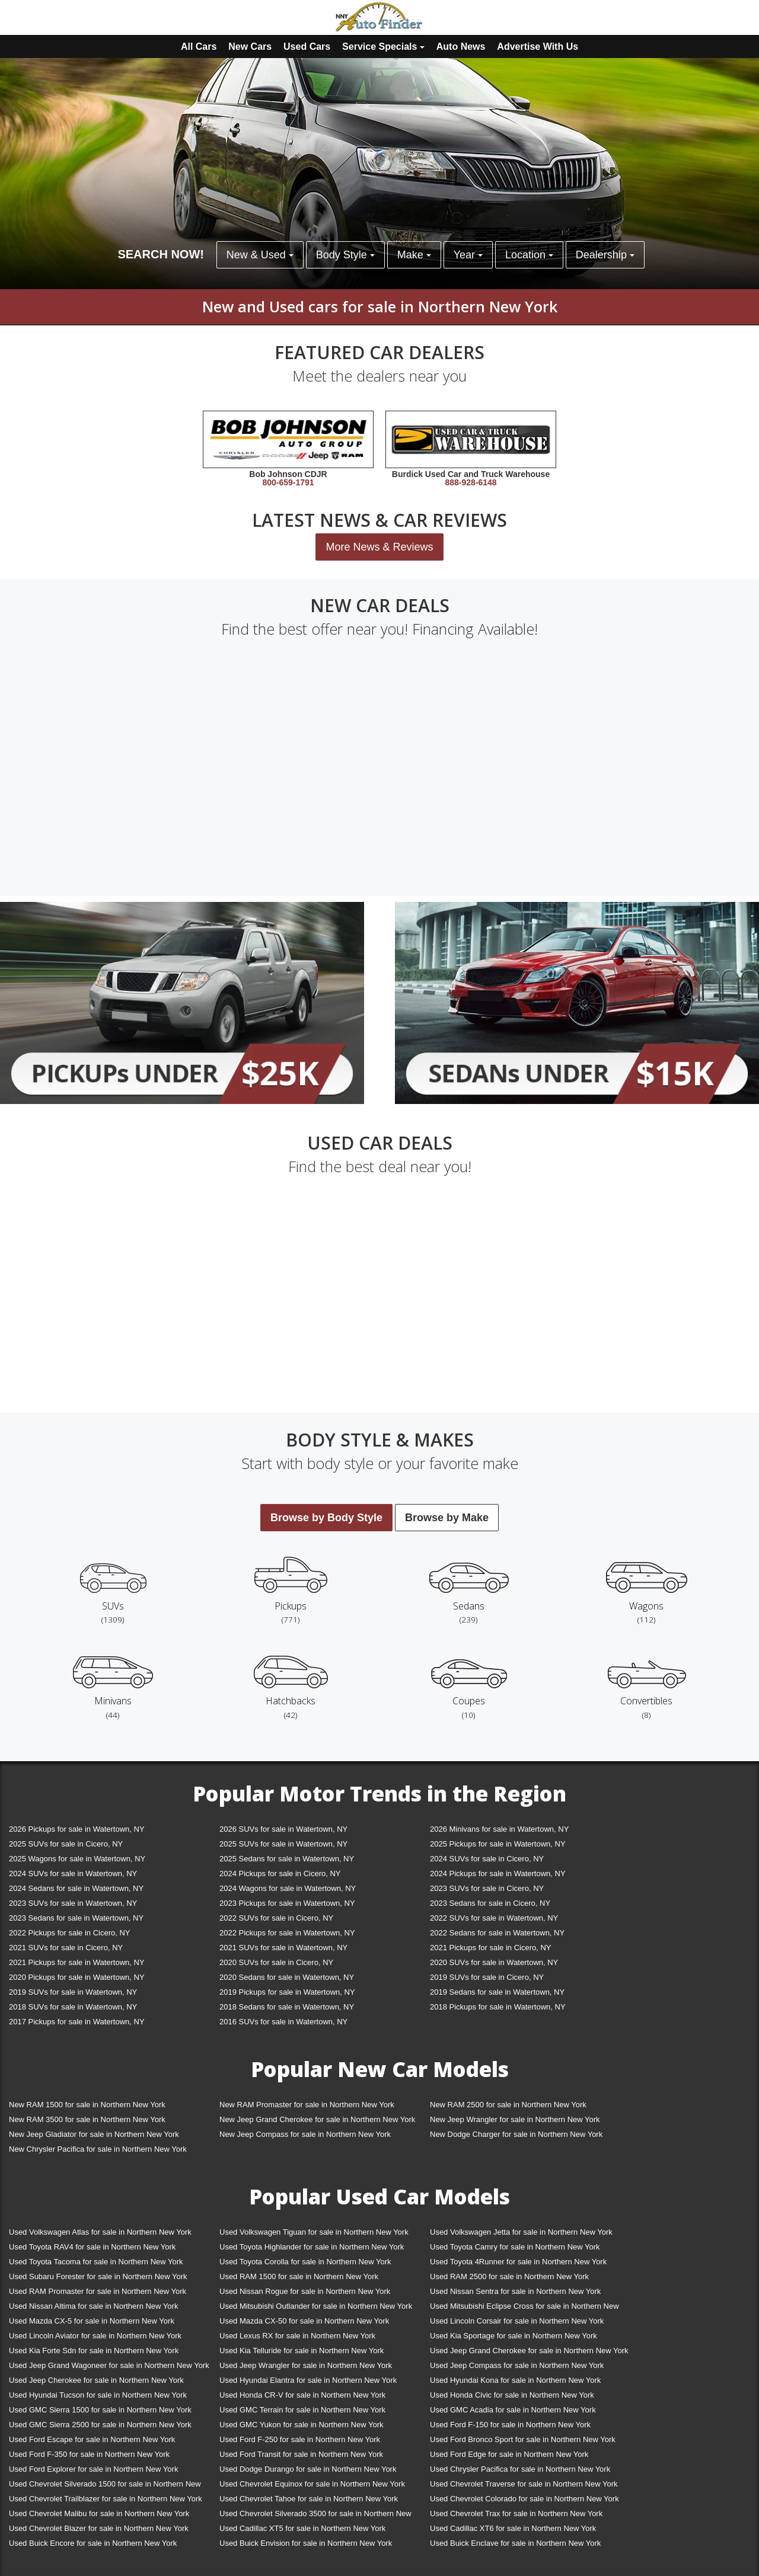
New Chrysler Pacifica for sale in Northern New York (98, 2149)
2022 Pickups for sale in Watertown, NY (287, 1932)
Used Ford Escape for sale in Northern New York (92, 2439)
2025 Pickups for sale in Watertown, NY (498, 1843)
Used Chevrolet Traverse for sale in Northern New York (523, 2483)
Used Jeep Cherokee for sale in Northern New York (96, 2380)
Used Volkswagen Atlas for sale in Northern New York (100, 2232)
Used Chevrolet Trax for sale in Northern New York (516, 2513)
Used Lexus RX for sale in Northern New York (297, 2335)
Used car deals (379, 1143)
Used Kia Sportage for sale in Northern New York (513, 2335)
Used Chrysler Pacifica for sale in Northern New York (520, 2469)
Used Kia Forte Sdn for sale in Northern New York (93, 2350)
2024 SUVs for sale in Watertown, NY (73, 1873)
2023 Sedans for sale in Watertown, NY (76, 1917)
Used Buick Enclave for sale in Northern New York (515, 2543)
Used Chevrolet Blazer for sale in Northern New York (99, 2528)
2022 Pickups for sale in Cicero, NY (69, 1932)
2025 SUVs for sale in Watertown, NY (283, 1843)
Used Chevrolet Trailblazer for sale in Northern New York (105, 2498)
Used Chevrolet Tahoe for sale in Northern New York (308, 2498)
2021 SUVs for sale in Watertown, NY (283, 1947)
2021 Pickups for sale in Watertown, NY (77, 1962)
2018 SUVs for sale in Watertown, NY (73, 2006)
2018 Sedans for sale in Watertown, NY (286, 2006)
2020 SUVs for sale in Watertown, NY (494, 1962)
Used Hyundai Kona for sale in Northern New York (515, 2380)
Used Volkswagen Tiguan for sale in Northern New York (314, 2232)
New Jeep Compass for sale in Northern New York (305, 2134)
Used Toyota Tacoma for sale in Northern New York (96, 2261)
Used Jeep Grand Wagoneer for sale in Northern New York (109, 2365)
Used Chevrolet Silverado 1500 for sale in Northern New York (105, 2486)
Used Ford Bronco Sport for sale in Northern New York (523, 2439)
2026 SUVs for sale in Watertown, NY (283, 1829)
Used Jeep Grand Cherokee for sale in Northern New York (529, 2350)
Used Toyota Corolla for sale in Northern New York (305, 2261)
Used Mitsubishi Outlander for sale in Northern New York (315, 2306)
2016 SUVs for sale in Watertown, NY (283, 2021)
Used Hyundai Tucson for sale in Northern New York (98, 2395)
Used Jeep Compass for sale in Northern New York (517, 2365)
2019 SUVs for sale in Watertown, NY (73, 1992)
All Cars (198, 46)
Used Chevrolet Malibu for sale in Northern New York (99, 2513)
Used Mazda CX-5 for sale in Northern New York (91, 2320)
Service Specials (383, 46)
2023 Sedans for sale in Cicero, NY (490, 1903)
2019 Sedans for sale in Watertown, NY (497, 1992)
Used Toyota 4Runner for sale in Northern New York (518, 2261)
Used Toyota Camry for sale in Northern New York (515, 2246)
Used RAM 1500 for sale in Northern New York (298, 2276)
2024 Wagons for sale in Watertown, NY (287, 1888)
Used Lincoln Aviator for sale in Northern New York (95, 2335)
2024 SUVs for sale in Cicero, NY (487, 1858)
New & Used (260, 255)
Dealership (605, 255)
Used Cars (306, 46)
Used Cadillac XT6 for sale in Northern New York (513, 2528)
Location (529, 255)
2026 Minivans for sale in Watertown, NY (499, 1829)
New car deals (379, 605)
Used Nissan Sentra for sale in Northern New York (515, 2291)
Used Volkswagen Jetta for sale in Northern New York (521, 2232)
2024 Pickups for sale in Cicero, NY (279, 1873)
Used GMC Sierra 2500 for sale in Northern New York (100, 2424)
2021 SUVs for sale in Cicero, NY (66, 1947)
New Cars (250, 46)
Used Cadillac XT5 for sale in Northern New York (302, 2528)
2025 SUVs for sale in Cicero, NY (66, 1843)
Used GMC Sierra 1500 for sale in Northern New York (100, 2409)
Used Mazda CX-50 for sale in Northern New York (304, 2320)
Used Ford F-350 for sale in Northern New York (89, 2454)
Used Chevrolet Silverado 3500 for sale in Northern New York (315, 2516)
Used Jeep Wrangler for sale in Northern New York (305, 2365)
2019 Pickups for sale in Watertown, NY (287, 1992)
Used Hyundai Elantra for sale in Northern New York (308, 2380)
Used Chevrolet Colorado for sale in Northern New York (524, 2498)
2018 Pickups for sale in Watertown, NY (498, 2006)
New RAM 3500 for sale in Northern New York (87, 2119)
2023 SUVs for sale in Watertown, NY (73, 1903)
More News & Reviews (379, 547)
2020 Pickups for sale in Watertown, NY (77, 1977)
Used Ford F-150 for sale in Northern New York (510, 2424)
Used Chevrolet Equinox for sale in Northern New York (312, 2483)
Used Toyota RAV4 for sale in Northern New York (92, 2246)
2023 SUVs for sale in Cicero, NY (487, 1888)
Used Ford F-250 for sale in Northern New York (299, 2439)
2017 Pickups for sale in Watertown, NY (77, 2021)
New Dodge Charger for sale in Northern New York (516, 2134)
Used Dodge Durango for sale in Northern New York (307, 2469)
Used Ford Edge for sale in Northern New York (509, 2454)
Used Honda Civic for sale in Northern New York (512, 2395)
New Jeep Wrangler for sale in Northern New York (515, 2119)
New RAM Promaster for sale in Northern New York (306, 2104)
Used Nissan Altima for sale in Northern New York (93, 2306)
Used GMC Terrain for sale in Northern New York (302, 2409)
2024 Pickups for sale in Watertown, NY (498, 1873)
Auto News (461, 46)
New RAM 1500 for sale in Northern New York (87, 2104)
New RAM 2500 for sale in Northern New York (508, 2104)
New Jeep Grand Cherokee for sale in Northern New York (317, 2119)
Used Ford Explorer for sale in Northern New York (93, 2469)
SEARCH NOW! (160, 254)
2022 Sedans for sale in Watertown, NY (497, 1932)
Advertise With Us (537, 46)
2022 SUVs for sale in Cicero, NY (276, 1917)
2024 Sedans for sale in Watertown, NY (76, 1888)
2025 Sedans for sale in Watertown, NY (286, 1858)
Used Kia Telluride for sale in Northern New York (301, 2350)
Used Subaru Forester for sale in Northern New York (98, 2276)
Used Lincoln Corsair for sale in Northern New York (517, 2320)
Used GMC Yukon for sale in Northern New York (301, 2424)
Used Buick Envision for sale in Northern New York (305, 2543)
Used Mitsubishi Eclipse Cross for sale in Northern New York (524, 2308)
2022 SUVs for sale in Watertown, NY (494, 1917)
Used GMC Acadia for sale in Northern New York (513, 2409)
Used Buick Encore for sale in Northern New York (93, 2543)
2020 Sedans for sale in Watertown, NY (286, 1977)
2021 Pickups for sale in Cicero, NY (490, 1947)
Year (468, 255)
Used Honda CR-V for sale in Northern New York (302, 2395)
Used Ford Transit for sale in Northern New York (301, 2454)
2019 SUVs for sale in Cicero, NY (487, 1977)
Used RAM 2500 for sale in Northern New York (509, 2276)
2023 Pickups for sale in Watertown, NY (287, 1903)
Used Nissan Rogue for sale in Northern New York (304, 2291)
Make (414, 255)
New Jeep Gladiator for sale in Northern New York (94, 2134)
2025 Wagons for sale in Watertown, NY (77, 1858)
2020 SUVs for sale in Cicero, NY (276, 1962)
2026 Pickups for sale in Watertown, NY (77, 1829)
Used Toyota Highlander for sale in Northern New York (311, 2246)
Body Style (345, 255)
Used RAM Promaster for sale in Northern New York (97, 2291)
